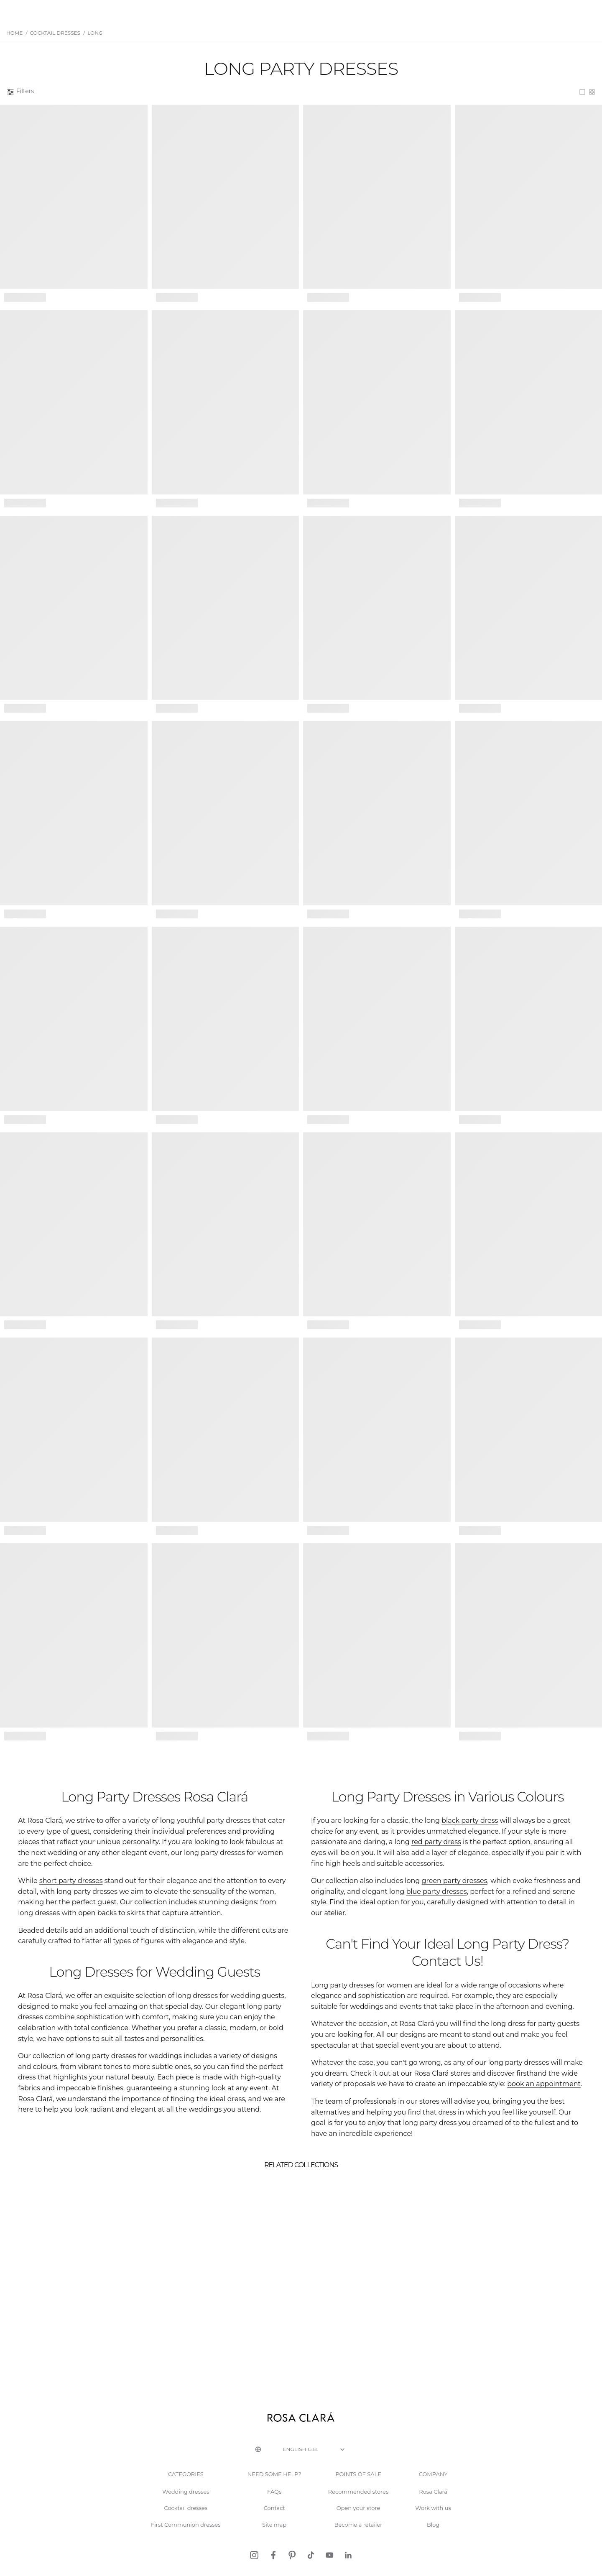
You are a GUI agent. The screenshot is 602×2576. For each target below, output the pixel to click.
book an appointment (395, 2065)
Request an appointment (555, 11)
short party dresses (61, 1890)
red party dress (561, 1851)
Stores (450, 11)
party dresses (344, 1966)
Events (421, 11)
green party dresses (427, 1890)
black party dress (441, 1841)
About (478, 11)
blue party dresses (370, 1901)
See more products (301, 1767)
